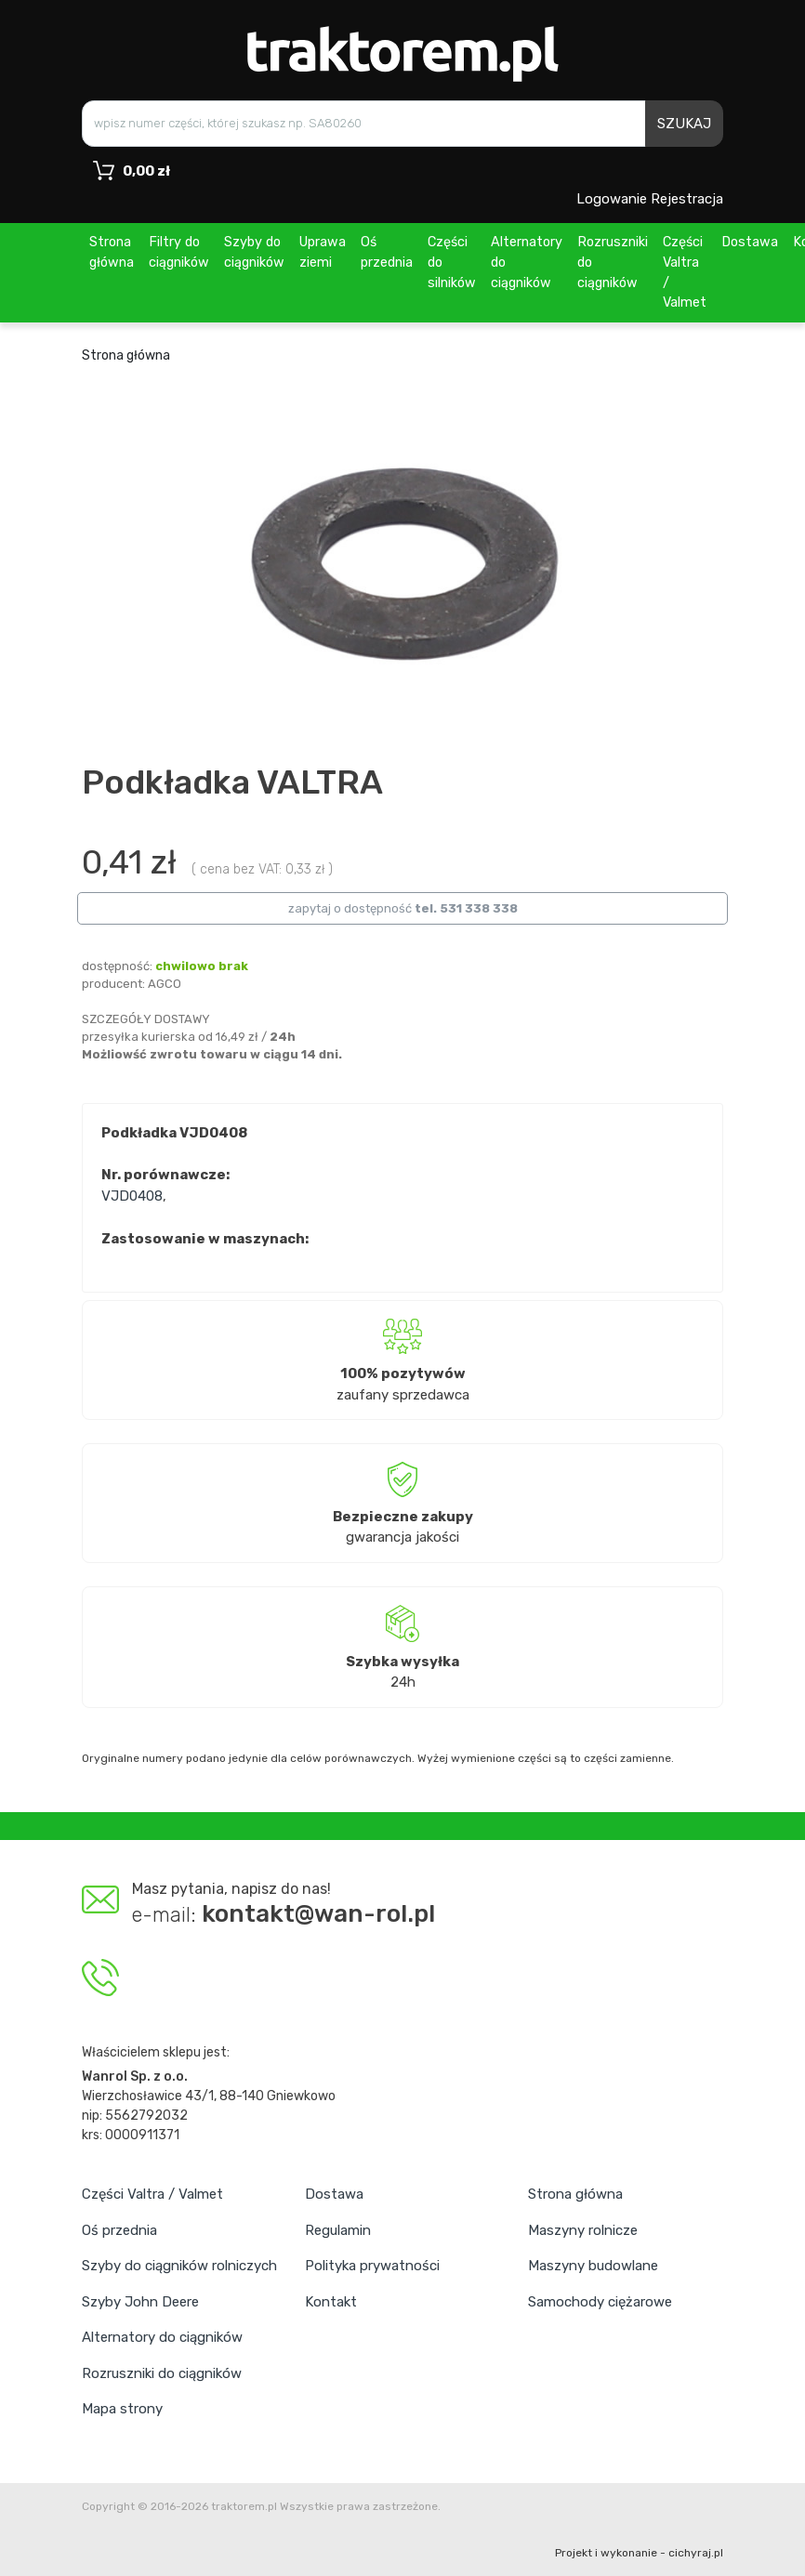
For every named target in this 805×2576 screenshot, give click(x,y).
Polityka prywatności (372, 2265)
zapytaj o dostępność (403, 908)
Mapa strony (122, 2408)
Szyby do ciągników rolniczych (179, 2265)
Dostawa (749, 242)
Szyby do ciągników (254, 252)
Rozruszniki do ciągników (612, 262)
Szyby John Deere (140, 2301)
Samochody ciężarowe (600, 2301)
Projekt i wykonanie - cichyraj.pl (639, 2552)
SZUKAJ (684, 123)
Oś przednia (387, 252)
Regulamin (338, 2230)
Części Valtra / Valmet (684, 272)
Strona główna (111, 252)
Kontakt (331, 2301)
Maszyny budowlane (593, 2265)
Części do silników (452, 262)
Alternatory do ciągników (526, 262)
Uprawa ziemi (322, 252)
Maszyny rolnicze (583, 2230)
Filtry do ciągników (179, 252)
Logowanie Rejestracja (649, 199)
